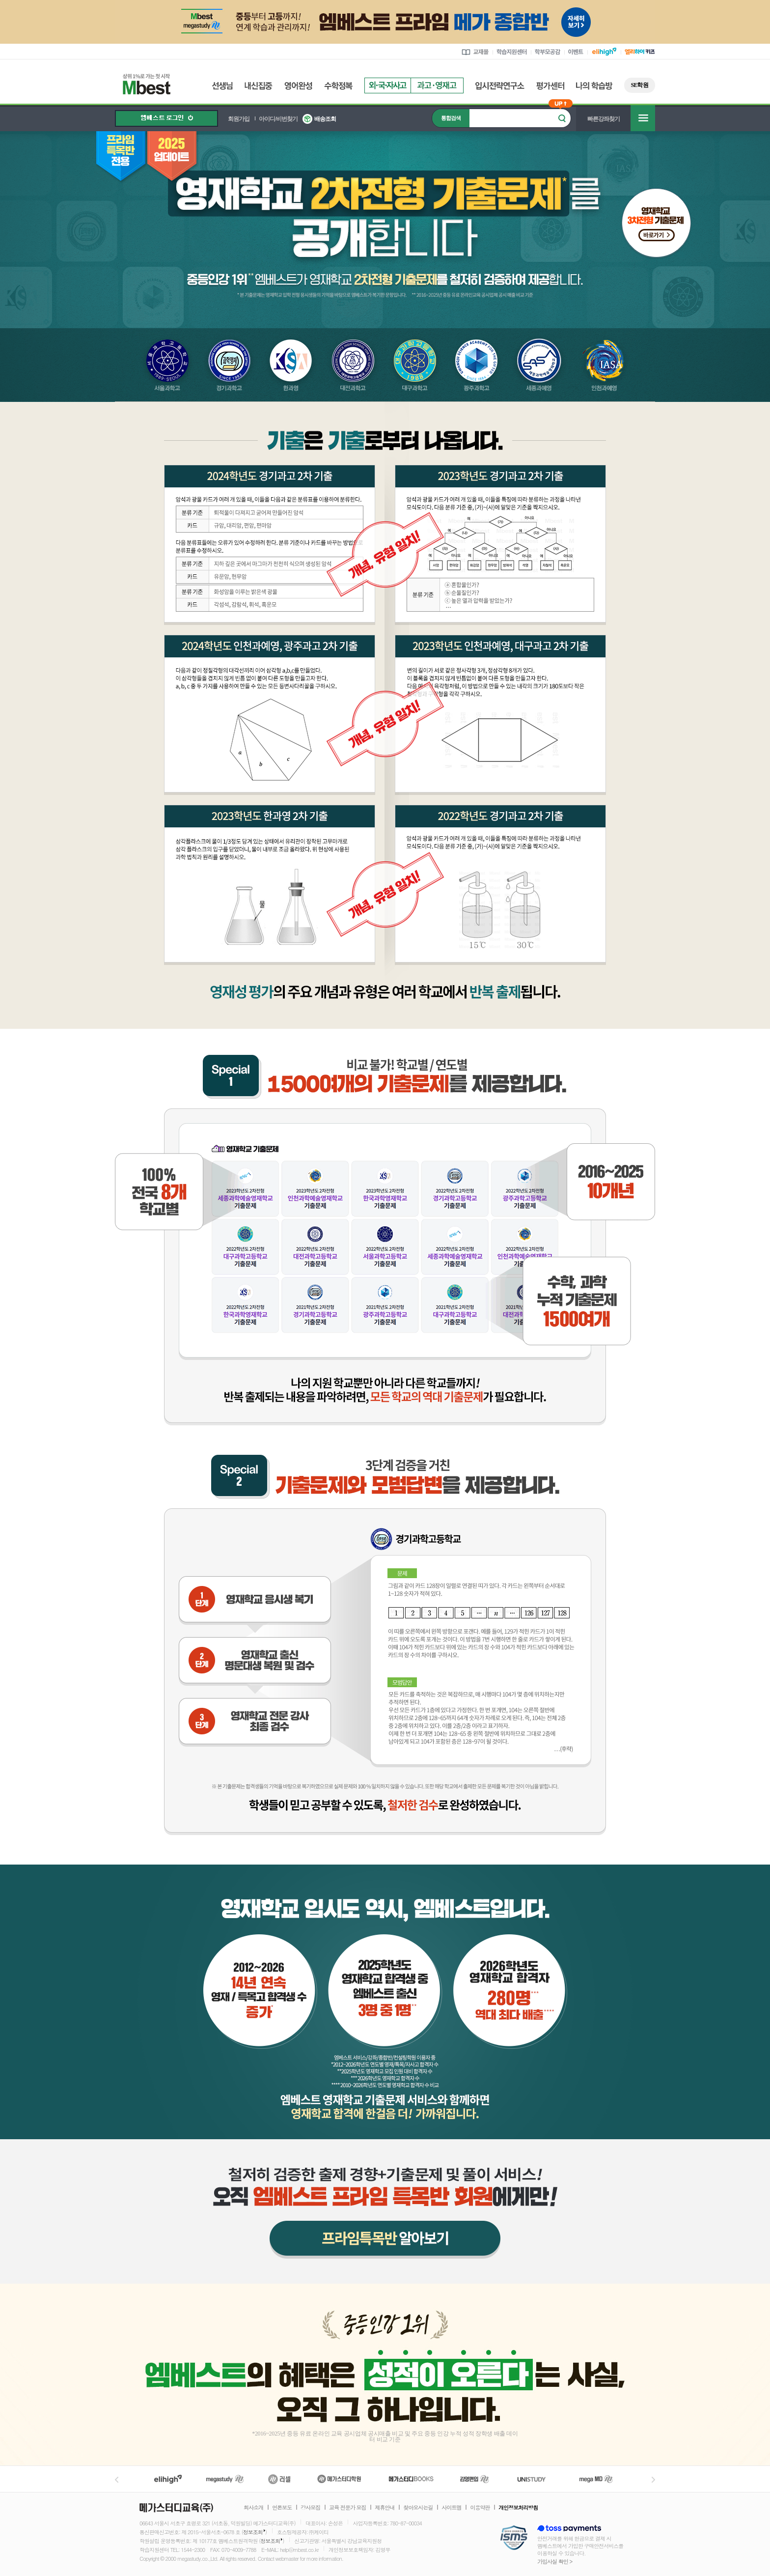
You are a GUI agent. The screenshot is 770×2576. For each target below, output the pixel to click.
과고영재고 (437, 85)
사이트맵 (451, 2508)
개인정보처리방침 (518, 2508)
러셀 (279, 2479)
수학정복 (338, 86)
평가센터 (550, 86)
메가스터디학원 (339, 2479)
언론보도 (282, 2508)
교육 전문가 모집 (347, 2508)
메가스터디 (225, 2479)
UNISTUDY (536, 2479)
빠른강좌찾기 (603, 118)
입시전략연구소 (499, 86)
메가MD (596, 2479)
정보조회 (253, 2532)
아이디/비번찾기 (278, 118)
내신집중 (259, 86)
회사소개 (253, 2508)
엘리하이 (168, 2479)
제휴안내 (384, 2508)
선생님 (222, 86)
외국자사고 (387, 85)
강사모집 (310, 2508)
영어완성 (298, 86)
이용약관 (480, 2508)
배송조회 (325, 118)
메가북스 (411, 2479)
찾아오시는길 (418, 2508)
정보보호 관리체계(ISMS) (513, 2538)
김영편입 (474, 2479)
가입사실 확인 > (554, 2561)
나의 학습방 (594, 86)
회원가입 (238, 118)
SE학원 (639, 85)
